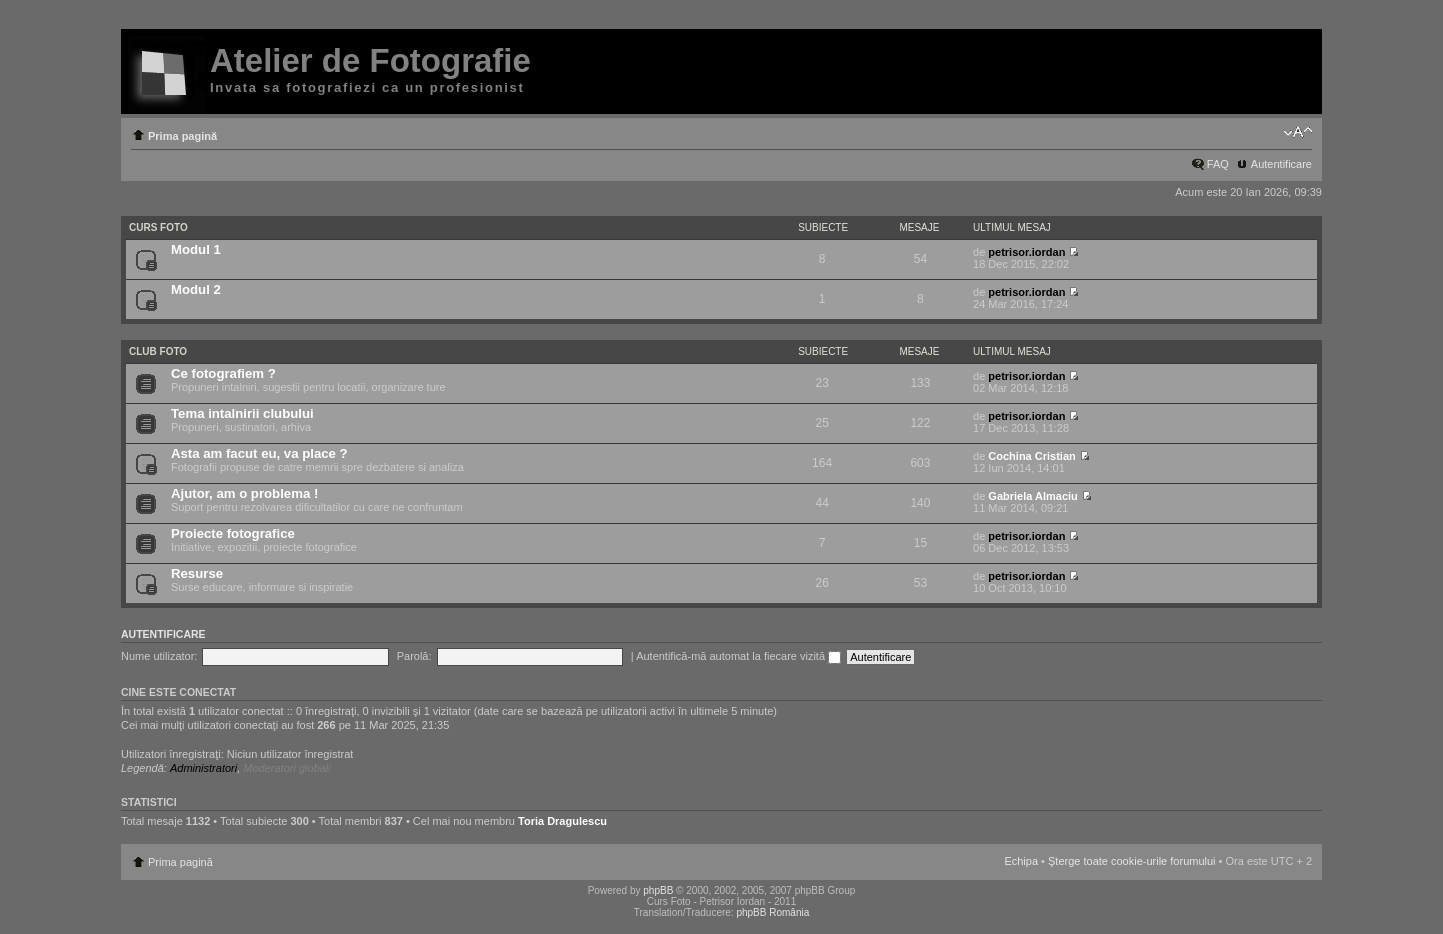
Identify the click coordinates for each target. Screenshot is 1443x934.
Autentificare (1281, 164)
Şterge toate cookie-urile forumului (1132, 861)
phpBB (658, 890)
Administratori (203, 768)
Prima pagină (182, 136)
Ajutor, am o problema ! (244, 493)
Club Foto (158, 351)
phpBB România (772, 912)
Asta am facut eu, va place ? (259, 453)
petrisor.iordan (1026, 252)
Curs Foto (158, 227)
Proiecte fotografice (233, 533)
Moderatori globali (286, 768)
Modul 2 (196, 289)
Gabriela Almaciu (1032, 496)
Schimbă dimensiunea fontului (1297, 132)
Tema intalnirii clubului (242, 413)
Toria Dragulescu (562, 821)
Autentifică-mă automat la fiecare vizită (738, 656)
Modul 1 (196, 249)
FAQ (1218, 164)
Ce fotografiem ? (223, 373)
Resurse (197, 573)
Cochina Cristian (1031, 456)
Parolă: (414, 656)
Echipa (1021, 861)
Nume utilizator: (159, 656)
